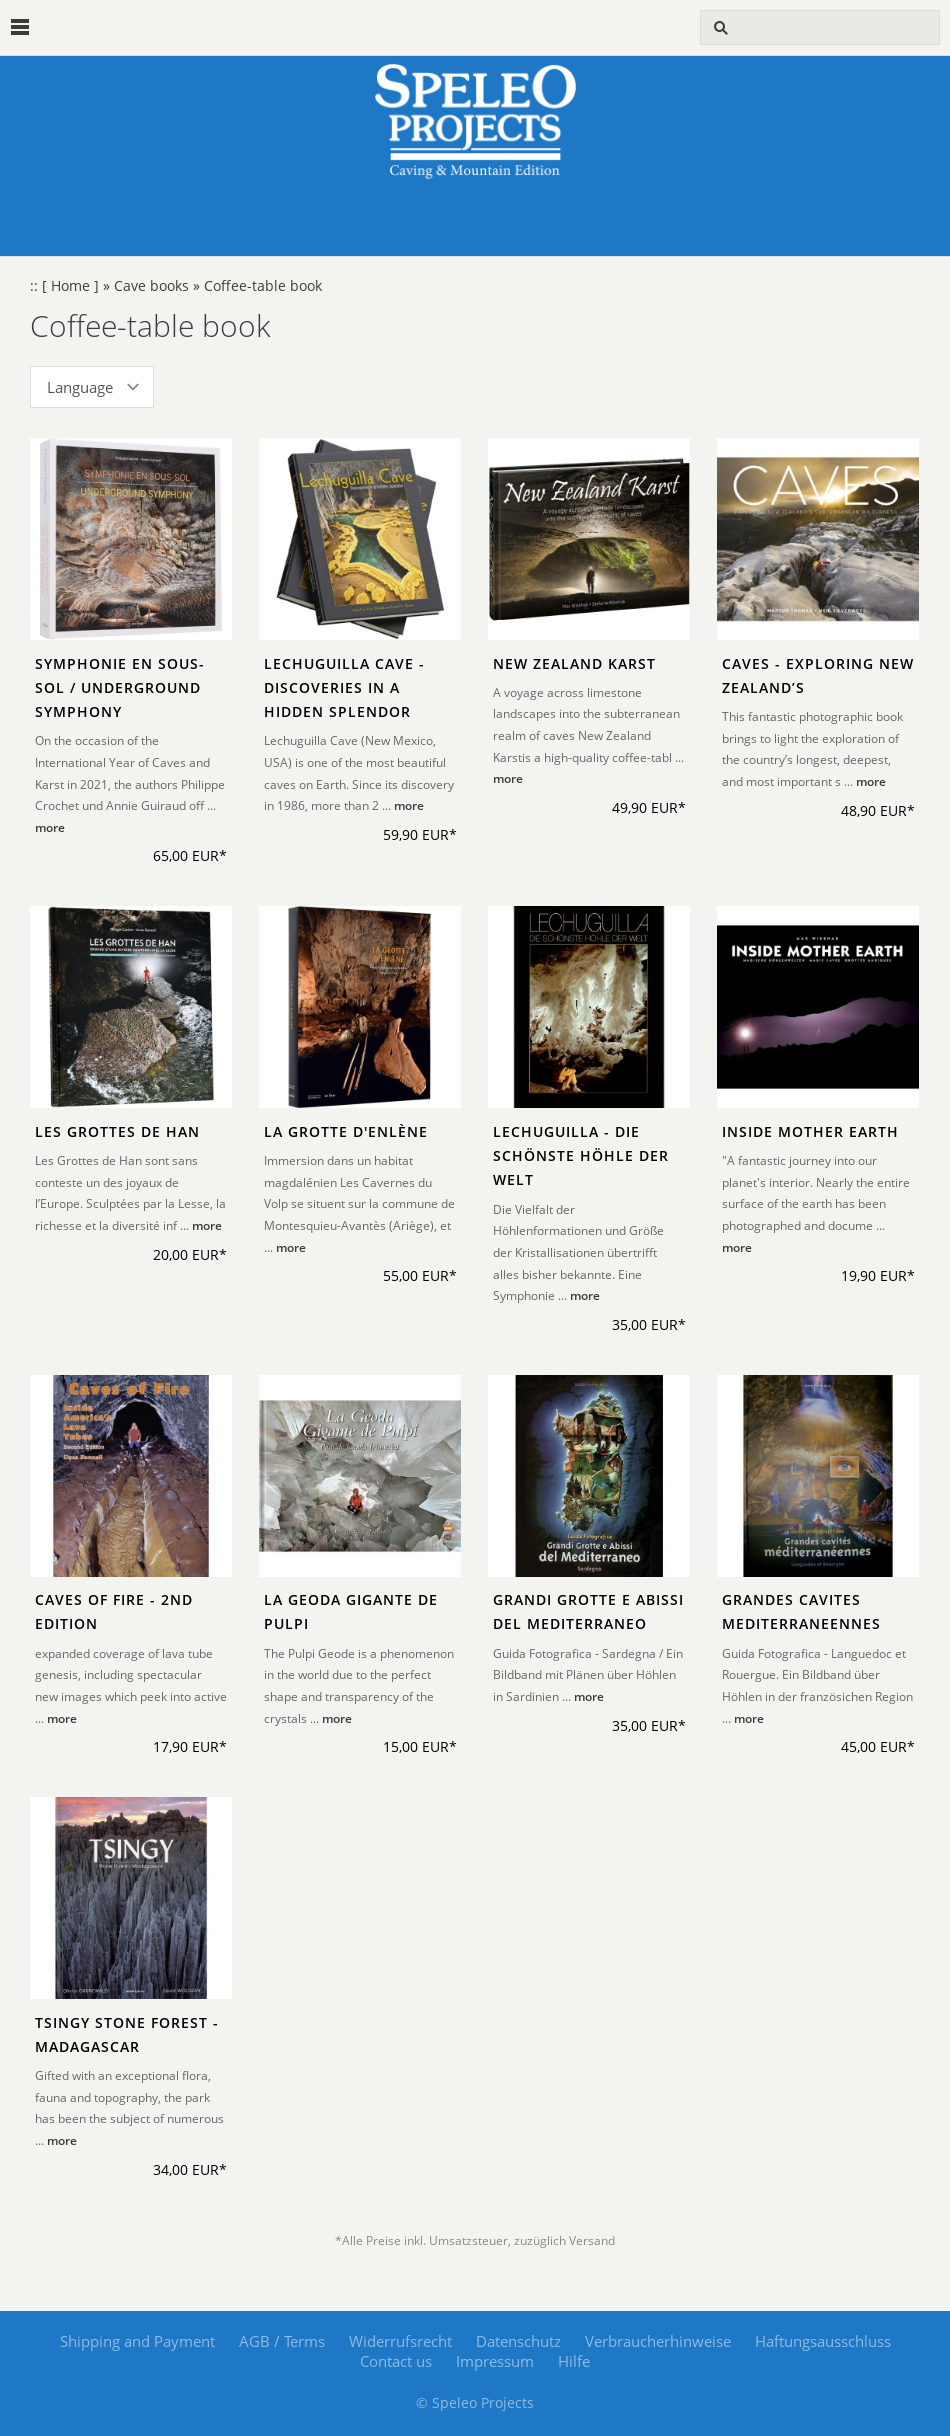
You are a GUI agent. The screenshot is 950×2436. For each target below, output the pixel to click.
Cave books (151, 286)
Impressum (495, 2361)
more (50, 827)
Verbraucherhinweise (658, 2341)
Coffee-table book (263, 286)
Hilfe (574, 2361)
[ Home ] (70, 286)
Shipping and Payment (137, 2341)
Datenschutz (518, 2341)
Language (80, 387)
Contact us (396, 2361)
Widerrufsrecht (400, 2341)
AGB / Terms (282, 2341)
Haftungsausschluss (823, 2341)
